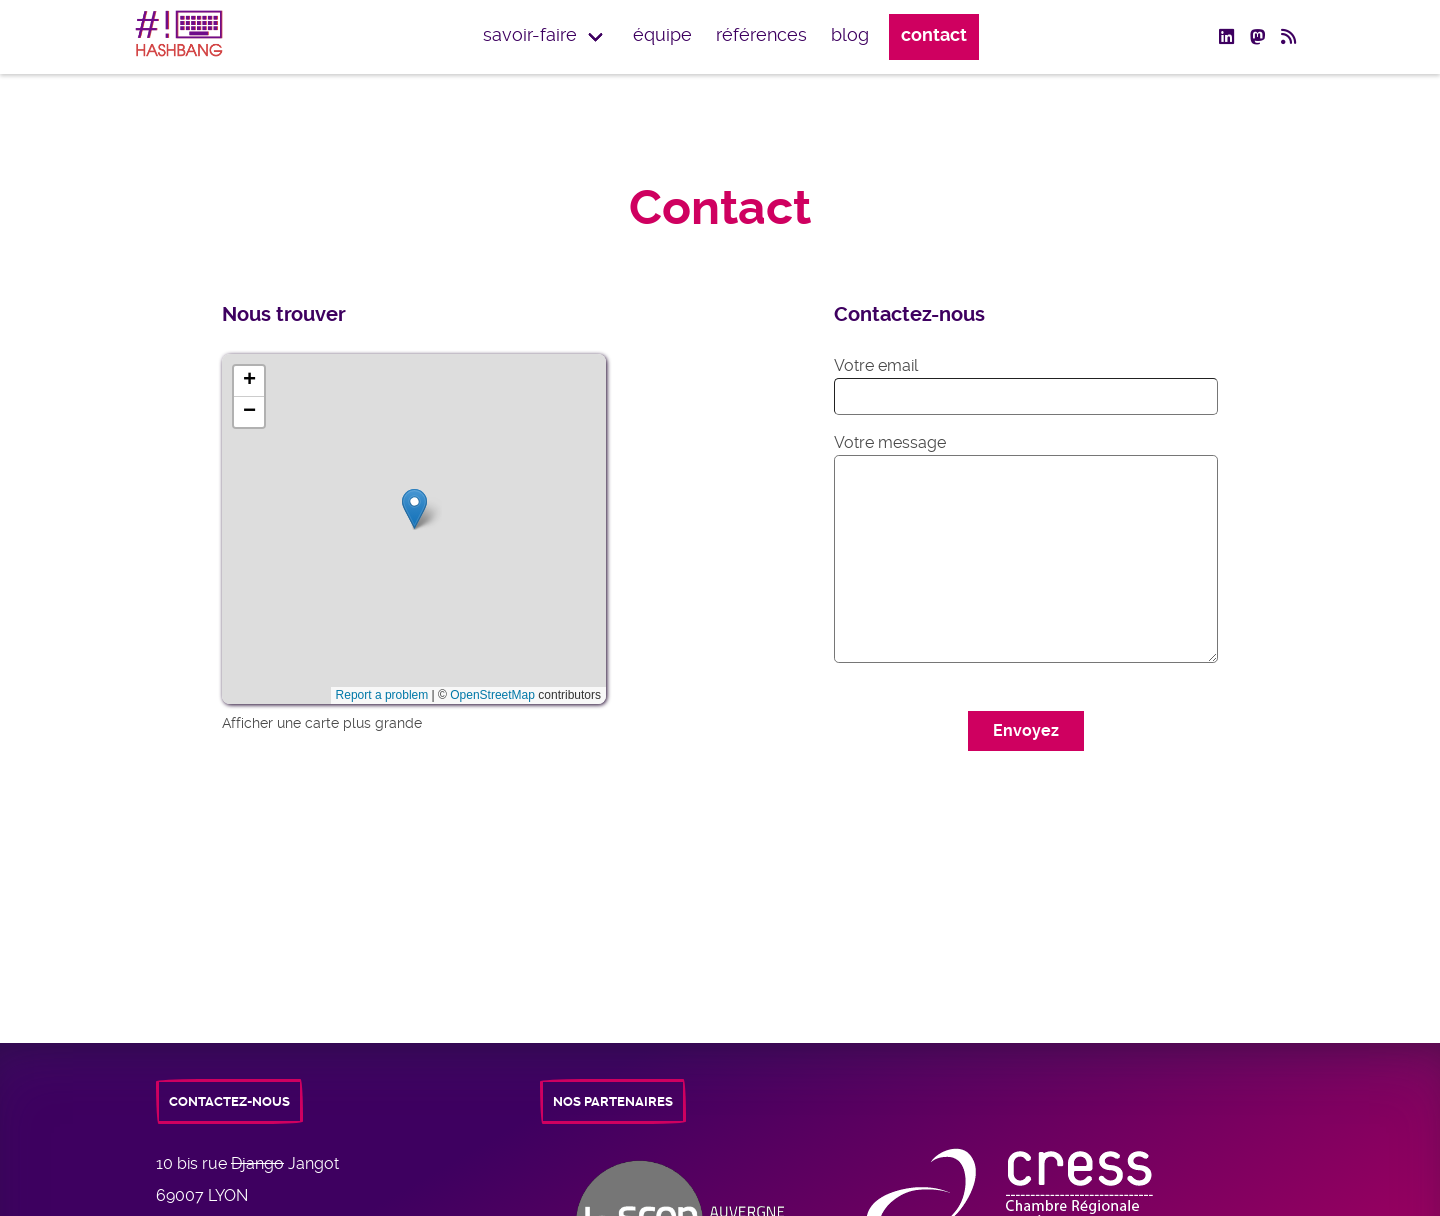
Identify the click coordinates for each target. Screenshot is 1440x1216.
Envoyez (1026, 730)
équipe (662, 35)
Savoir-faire (530, 35)
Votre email (876, 365)
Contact (934, 35)
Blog (850, 35)
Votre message (890, 442)
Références (761, 35)
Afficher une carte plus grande (322, 723)
